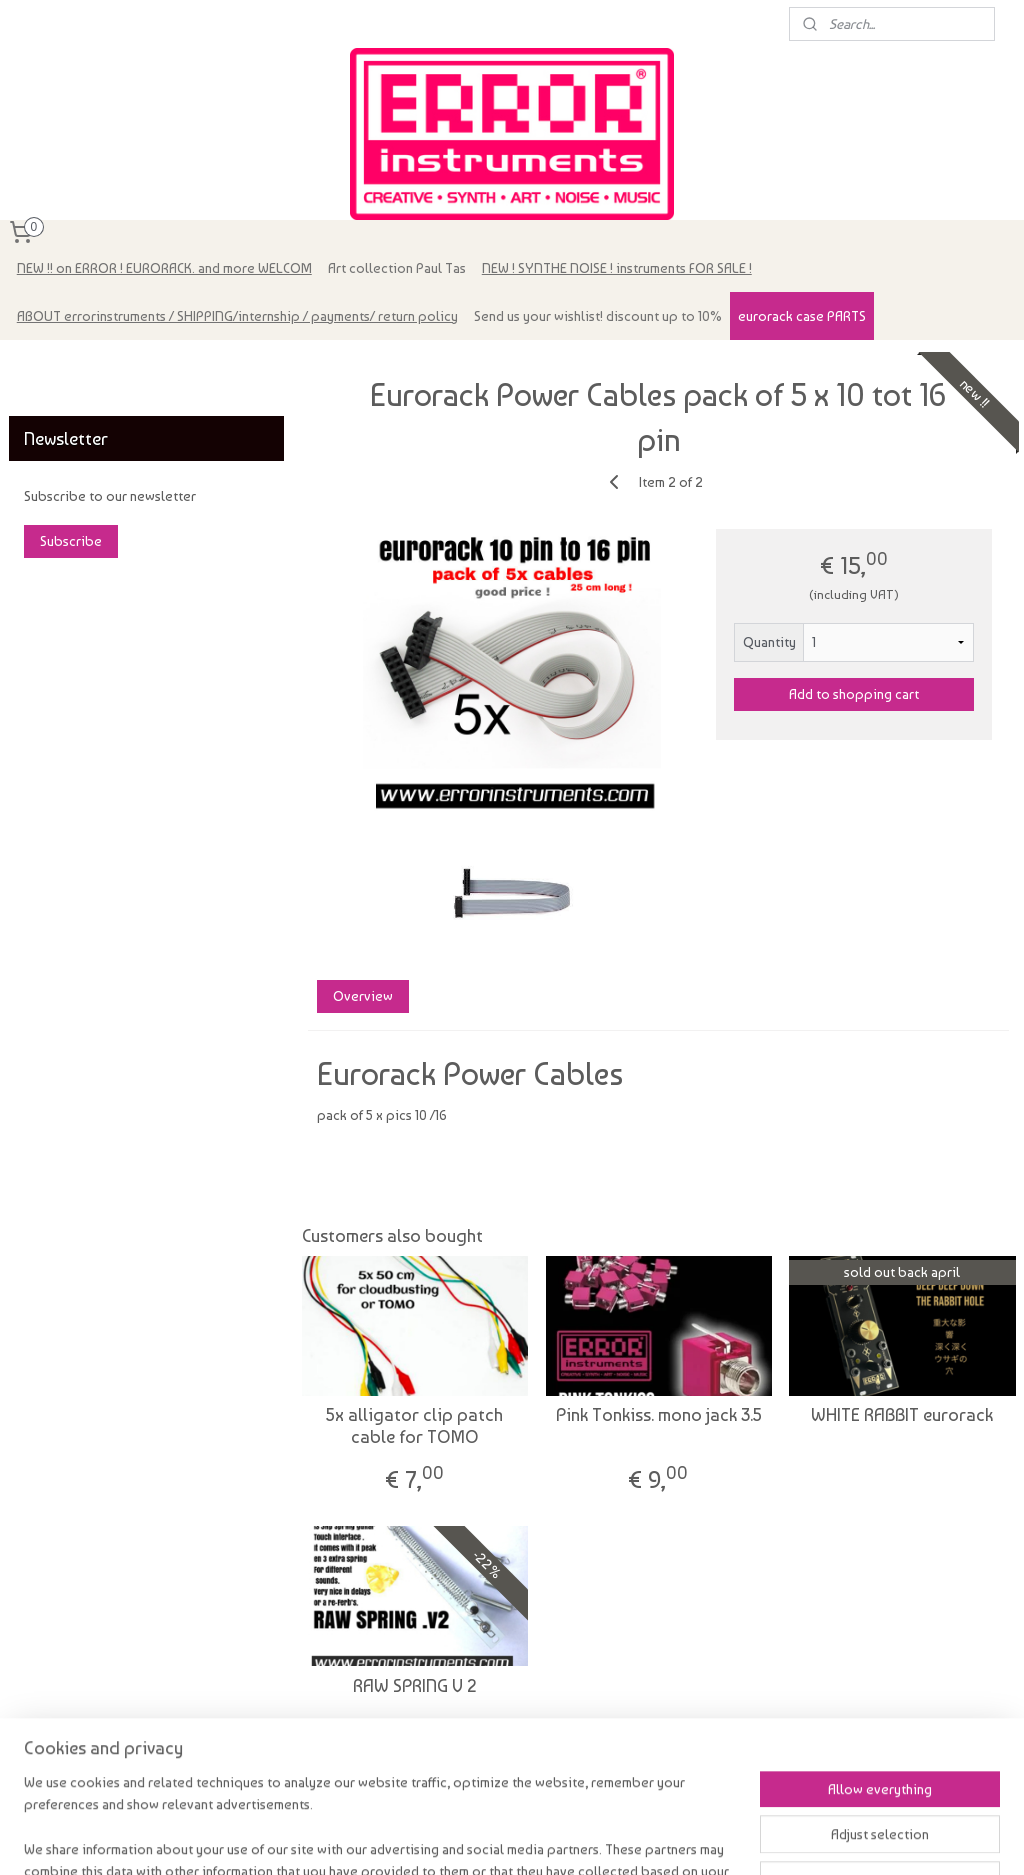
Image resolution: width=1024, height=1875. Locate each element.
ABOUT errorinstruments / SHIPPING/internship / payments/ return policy (237, 316)
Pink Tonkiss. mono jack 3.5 (658, 1414)
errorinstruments (71, 366)
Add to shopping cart (854, 694)
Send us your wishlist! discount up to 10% (598, 316)
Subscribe (71, 541)
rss (522, 1838)
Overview (362, 996)
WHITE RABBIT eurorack (902, 1414)
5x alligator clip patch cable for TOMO (414, 1425)
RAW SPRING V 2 (414, 1685)
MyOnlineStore (733, 1838)
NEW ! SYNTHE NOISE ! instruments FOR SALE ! (617, 268)
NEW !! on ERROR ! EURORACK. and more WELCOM (164, 268)
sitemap (485, 1838)
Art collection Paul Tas (397, 268)
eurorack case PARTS (802, 316)
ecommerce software (586, 1838)
